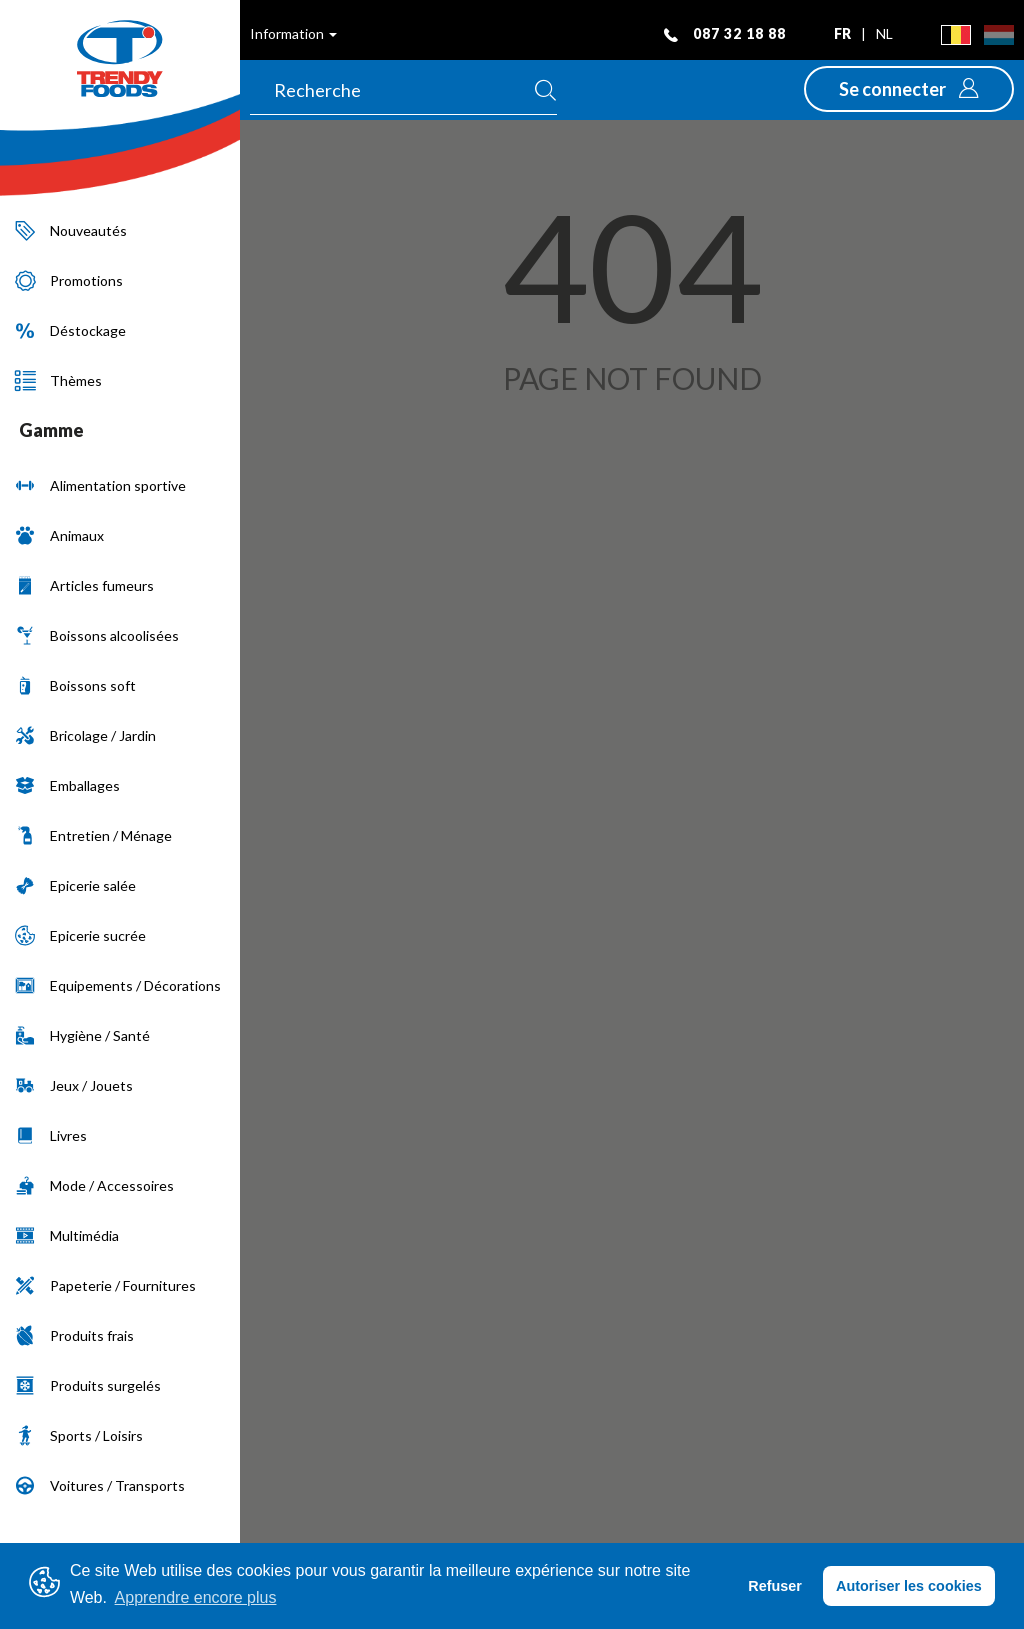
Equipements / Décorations (118, 985)
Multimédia (67, 1235)
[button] (909, 89)
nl (884, 33)
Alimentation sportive (100, 485)
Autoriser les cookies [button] (909, 1586)
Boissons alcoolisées (97, 635)
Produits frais (74, 1335)
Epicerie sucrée (80, 935)
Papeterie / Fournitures (105, 1285)
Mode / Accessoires (94, 1185)
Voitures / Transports (100, 1485)
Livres (51, 1135)
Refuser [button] (775, 1586)
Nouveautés (71, 230)
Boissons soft (75, 685)
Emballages (67, 785)
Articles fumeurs (84, 585)
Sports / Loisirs (79, 1435)
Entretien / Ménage (93, 835)
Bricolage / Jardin (85, 735)
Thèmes (58, 380)
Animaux (59, 535)
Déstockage (70, 330)
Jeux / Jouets (74, 1085)
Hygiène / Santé (82, 1035)
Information (293, 33)
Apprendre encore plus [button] (196, 1597)
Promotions (69, 280)
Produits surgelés (88, 1385)
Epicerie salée (75, 885)
